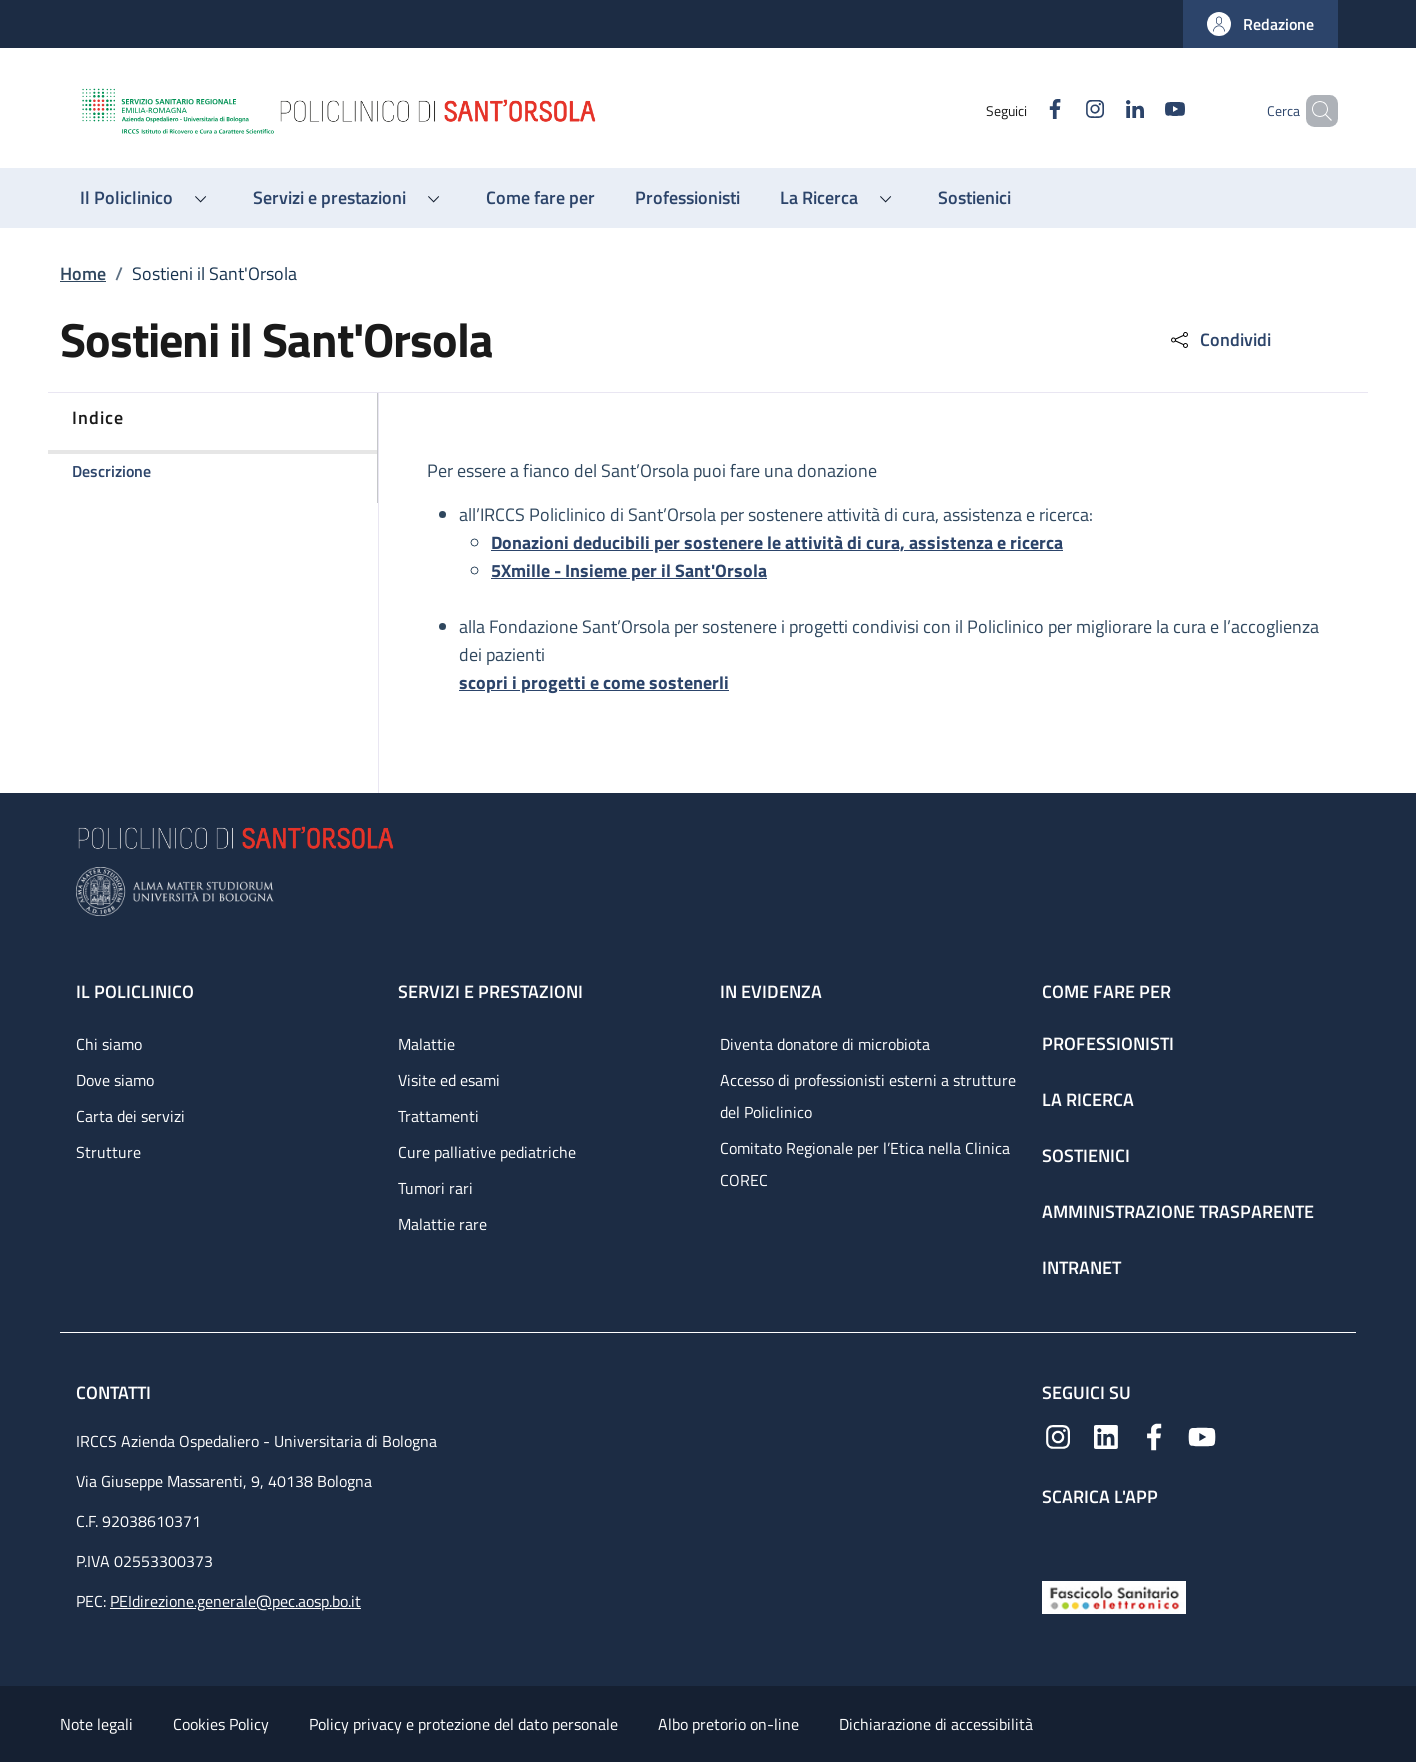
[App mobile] (1058, 1539)
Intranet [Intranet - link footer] (1081, 1267)
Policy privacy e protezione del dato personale (463, 1724)
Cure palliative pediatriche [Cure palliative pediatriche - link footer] (487, 1152)
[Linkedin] (1101, 110)
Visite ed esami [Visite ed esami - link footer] (449, 1080)
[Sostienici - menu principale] (974, 198)
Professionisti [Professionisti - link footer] (1108, 1043)
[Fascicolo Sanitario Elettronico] (1114, 1595)
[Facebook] (1021, 110)
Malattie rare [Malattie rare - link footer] (442, 1224)
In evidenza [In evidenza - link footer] (771, 991)
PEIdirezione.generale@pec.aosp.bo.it (235, 1601)
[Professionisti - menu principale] (687, 198)
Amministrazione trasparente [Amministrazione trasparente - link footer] (1178, 1211)
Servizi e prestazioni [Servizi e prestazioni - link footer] (490, 991)
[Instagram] (1061, 110)
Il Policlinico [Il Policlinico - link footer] (135, 991)
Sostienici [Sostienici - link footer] (1086, 1155)
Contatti (115, 1392)
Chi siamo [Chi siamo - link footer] (109, 1044)
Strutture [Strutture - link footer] (108, 1152)
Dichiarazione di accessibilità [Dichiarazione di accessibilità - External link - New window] (936, 1724)
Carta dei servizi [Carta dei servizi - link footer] (130, 1116)
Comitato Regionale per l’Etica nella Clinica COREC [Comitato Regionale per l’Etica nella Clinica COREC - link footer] (865, 1164)
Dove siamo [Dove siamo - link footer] (115, 1080)
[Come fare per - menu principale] (540, 198)
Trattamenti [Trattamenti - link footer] (438, 1116)
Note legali (96, 1724)
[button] (1260, 24)
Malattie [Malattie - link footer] (426, 1044)
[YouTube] (1141, 110)
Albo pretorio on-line (728, 1724)
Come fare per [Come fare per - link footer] (1106, 991)
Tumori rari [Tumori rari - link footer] (435, 1188)
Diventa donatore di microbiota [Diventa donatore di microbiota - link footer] (825, 1044)
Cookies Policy (221, 1724)
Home (83, 273)
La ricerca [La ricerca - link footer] (1088, 1099)
